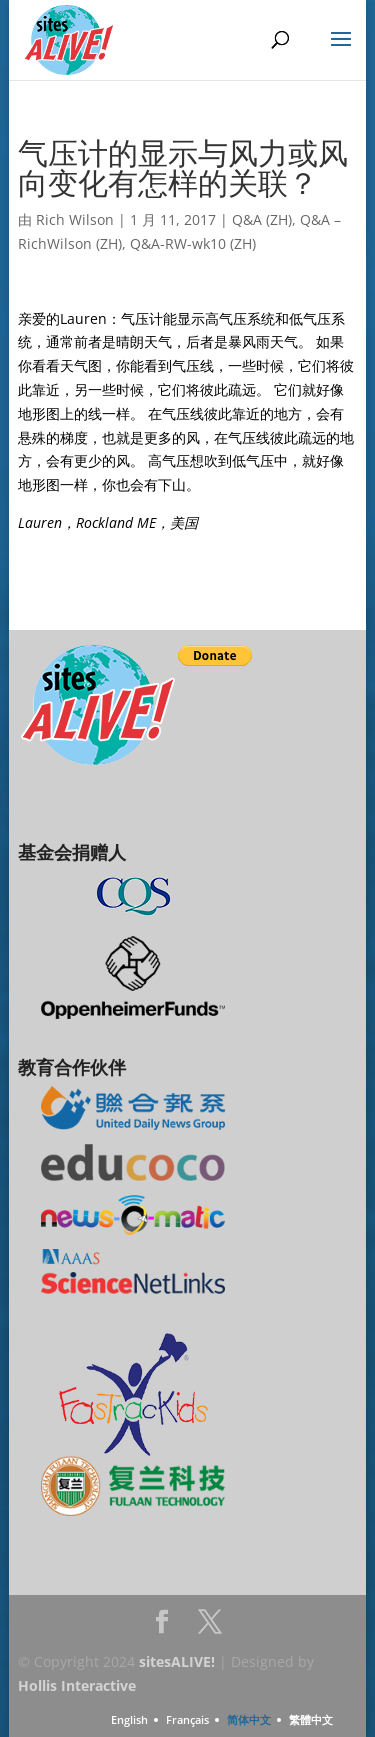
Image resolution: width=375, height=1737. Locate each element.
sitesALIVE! (177, 1661)
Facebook (162, 1627)
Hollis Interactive (77, 1685)
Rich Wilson (75, 219)
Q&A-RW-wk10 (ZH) (193, 243)
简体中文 (249, 1719)
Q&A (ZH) (262, 219)
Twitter (210, 1627)
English (129, 1719)
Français (187, 1719)
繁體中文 (311, 1719)
